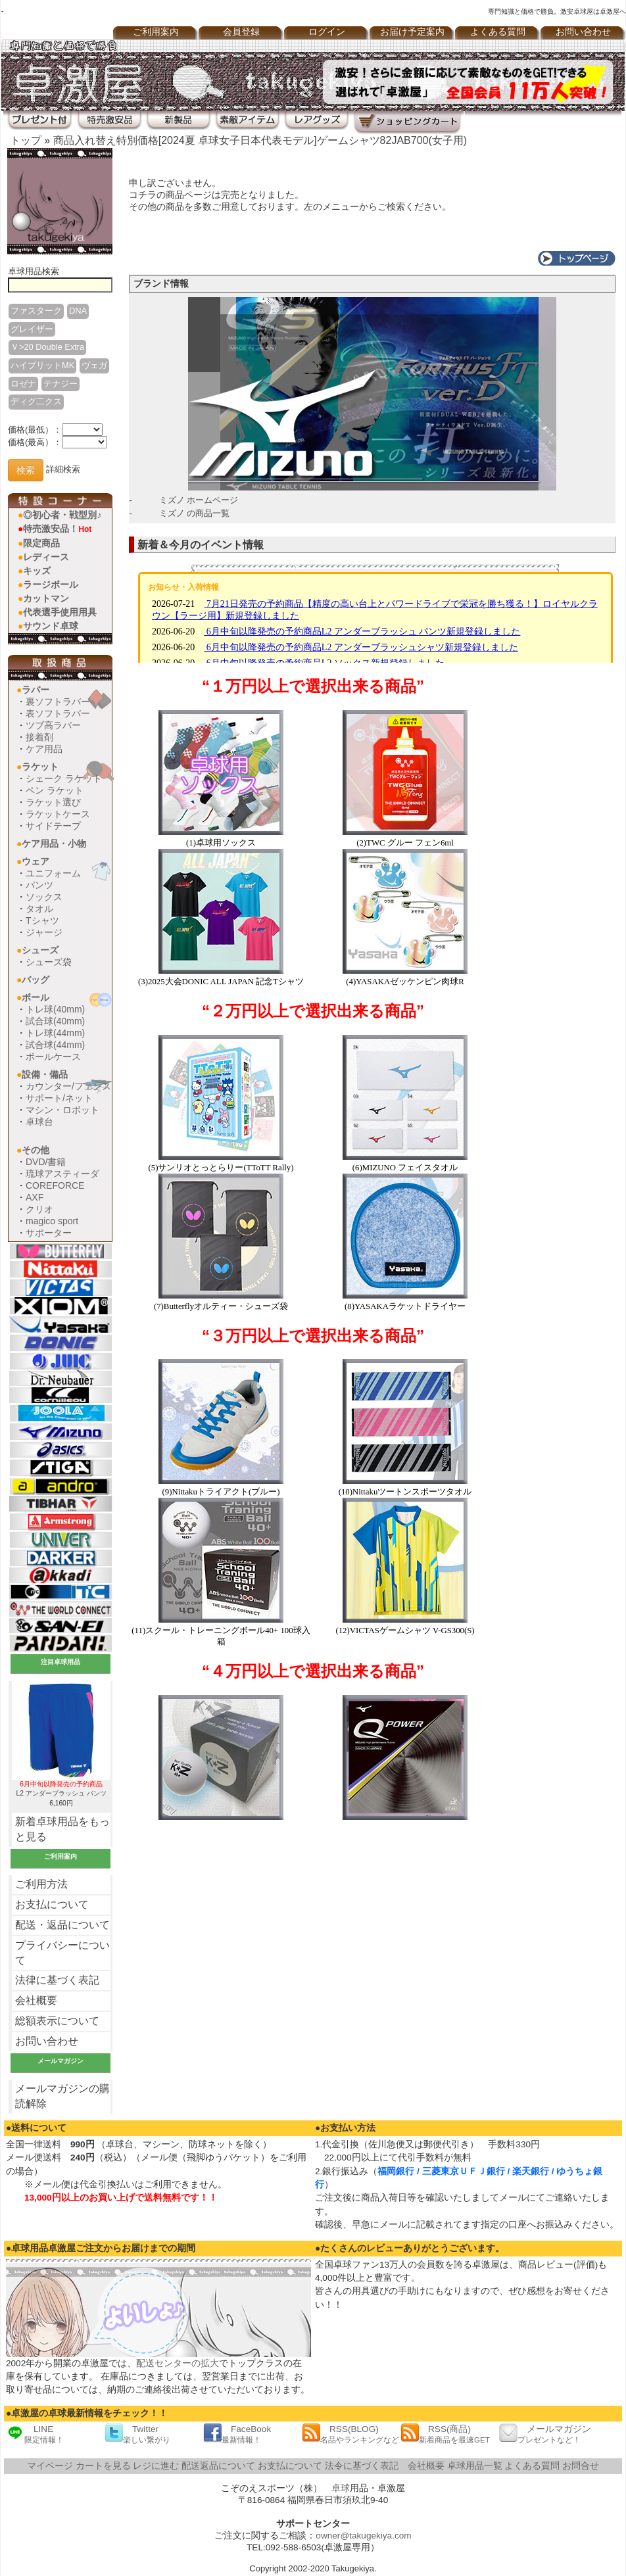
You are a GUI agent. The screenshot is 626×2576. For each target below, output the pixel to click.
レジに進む (156, 2466)
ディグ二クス (36, 401)
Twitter (137, 2433)
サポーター (49, 1233)
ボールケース (53, 1056)
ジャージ (44, 932)
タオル (39, 908)
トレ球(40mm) (55, 1009)
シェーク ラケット (64, 778)
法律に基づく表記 (57, 1980)
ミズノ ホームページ (199, 500)
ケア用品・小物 (54, 843)
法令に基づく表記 (361, 2466)
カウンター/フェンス (68, 1086)
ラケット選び (53, 802)
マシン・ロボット (62, 1110)
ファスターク (36, 311)
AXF (34, 1197)
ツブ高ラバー (53, 725)
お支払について (52, 1904)
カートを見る (103, 2466)
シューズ (40, 950)
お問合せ (580, 2466)
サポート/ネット (59, 1098)
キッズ (37, 570)
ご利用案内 (156, 32)
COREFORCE (55, 1185)
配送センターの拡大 (177, 2363)
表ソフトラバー (58, 713)
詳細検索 (63, 470)
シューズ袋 (49, 962)
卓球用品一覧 (474, 2466)
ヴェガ (94, 365)
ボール (35, 997)
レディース (46, 557)
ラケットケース (58, 814)
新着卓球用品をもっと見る (62, 1829)
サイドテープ (53, 826)
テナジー (60, 384)
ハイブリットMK (42, 365)
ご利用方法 (41, 1884)
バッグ (35, 979)
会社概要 (36, 2000)
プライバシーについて (62, 1953)
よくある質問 (497, 32)
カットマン (46, 598)
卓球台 (39, 1121)
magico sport (52, 1221)
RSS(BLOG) (350, 2433)
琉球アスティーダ (62, 1173)
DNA (78, 311)
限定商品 (41, 543)
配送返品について (218, 2466)
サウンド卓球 (50, 626)
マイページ (50, 2466)
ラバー (35, 689)
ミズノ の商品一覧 (194, 513)
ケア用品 (44, 749)
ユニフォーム (53, 873)
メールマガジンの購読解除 (62, 2096)
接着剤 (39, 737)
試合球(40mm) (55, 1021)
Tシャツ (42, 920)
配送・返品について (62, 1924)
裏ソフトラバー (58, 701)
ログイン (326, 32)
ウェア (35, 861)
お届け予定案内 (412, 32)
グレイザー (32, 329)
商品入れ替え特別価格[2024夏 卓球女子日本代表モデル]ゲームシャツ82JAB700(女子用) (260, 140)
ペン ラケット (55, 790)
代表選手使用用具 (60, 612)
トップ (25, 140)
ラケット (40, 766)
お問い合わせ (583, 32)
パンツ (39, 885)
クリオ (39, 1209)
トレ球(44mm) (55, 1033)
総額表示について (57, 2020)
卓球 (340, 2488)
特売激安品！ (57, 528)
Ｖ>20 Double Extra (47, 347)
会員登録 (241, 32)
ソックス (44, 897)
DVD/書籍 (46, 1162)
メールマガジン (545, 2433)
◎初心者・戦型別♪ (62, 515)
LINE (35, 2433)
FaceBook (237, 2433)
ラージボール (50, 584)
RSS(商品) (445, 2433)
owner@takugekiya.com (363, 2535)
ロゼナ (23, 384)
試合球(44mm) (55, 1044)
